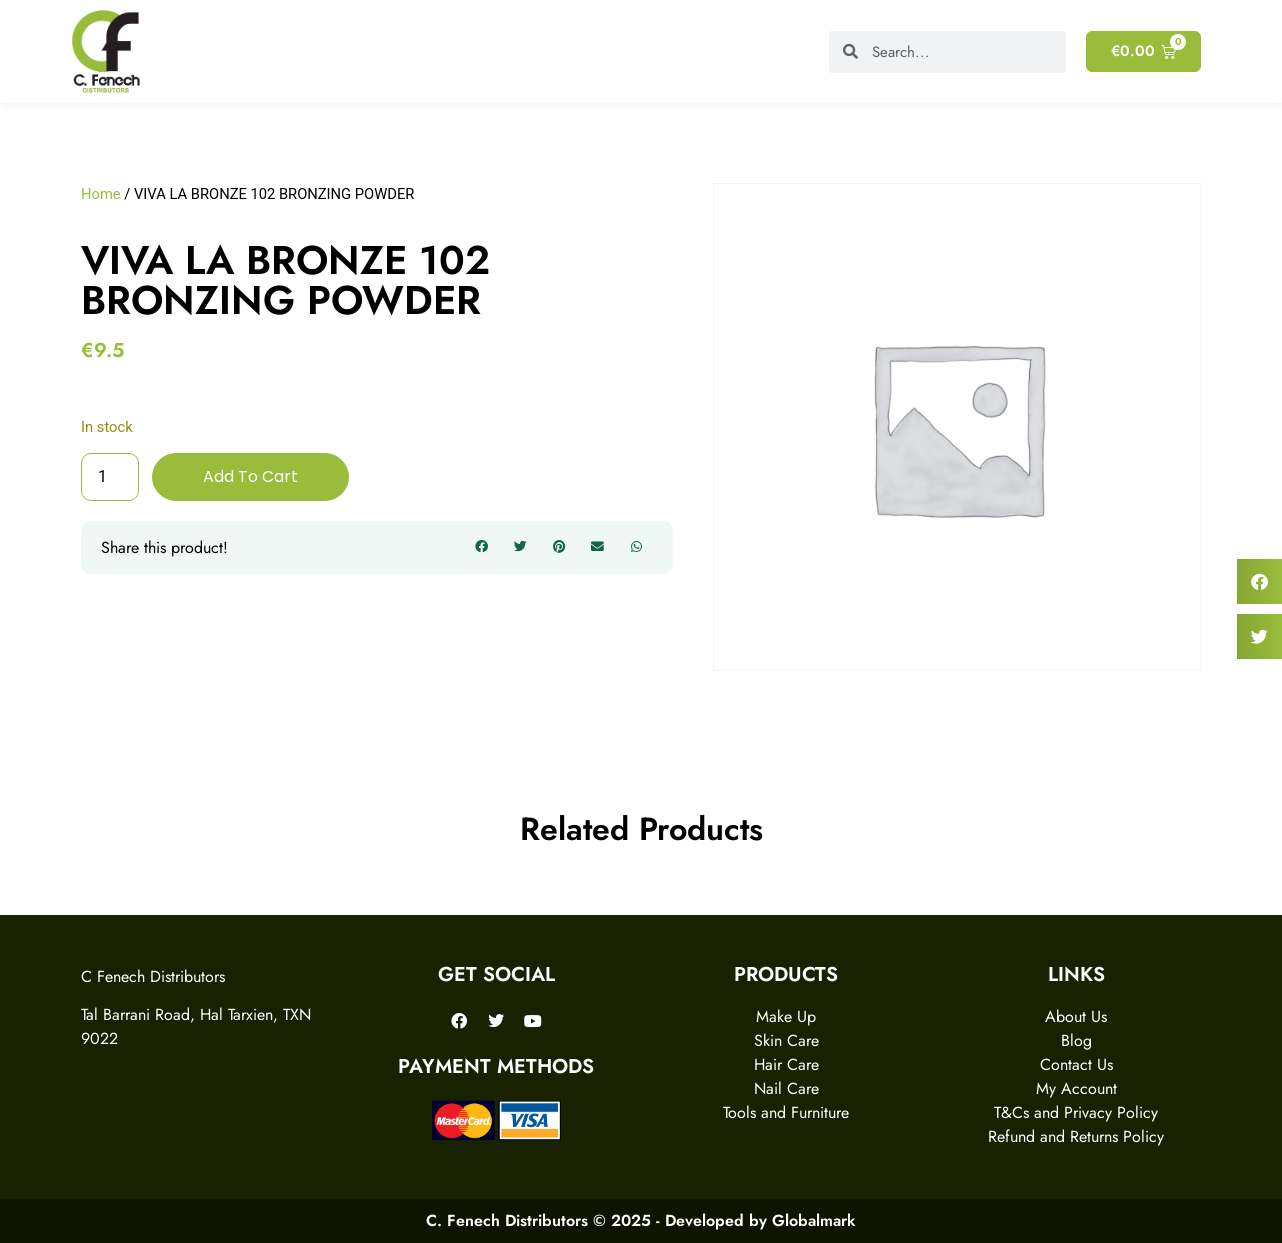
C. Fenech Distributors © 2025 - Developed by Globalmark (641, 1220)
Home (101, 194)
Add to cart (250, 476)
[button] (482, 548)
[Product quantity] (110, 477)
